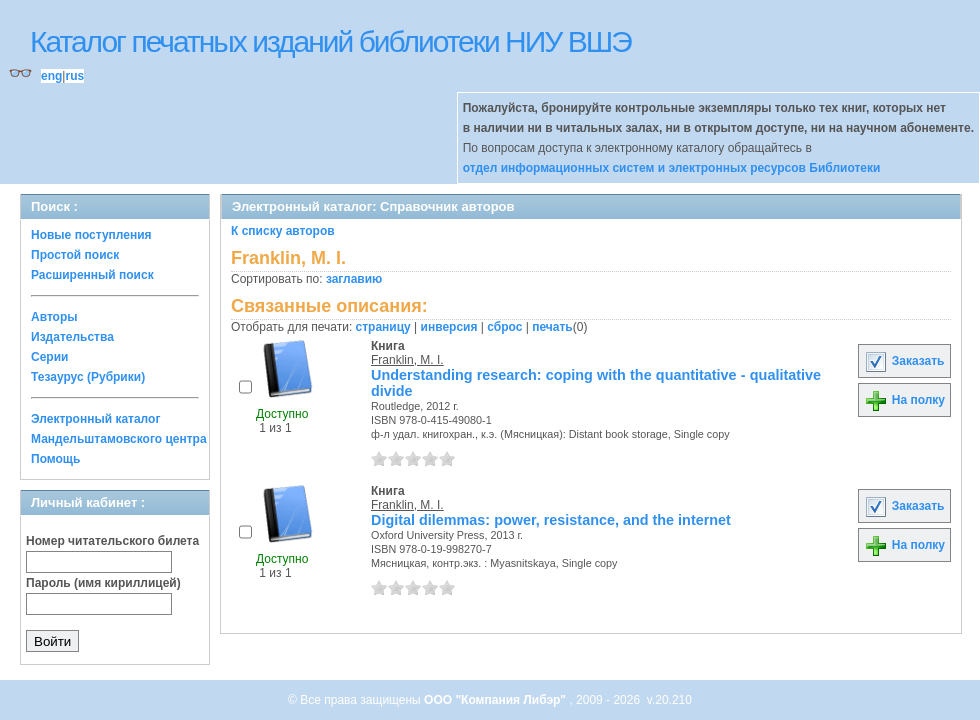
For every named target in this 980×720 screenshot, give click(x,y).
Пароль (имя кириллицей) (103, 583)
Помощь (55, 459)
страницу (383, 327)
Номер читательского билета (112, 541)
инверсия (449, 327)
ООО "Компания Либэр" (496, 700)
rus (74, 76)
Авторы (54, 317)
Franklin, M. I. (407, 360)
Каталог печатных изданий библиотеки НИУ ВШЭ (330, 41)
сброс (504, 327)
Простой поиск (75, 255)
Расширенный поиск (92, 275)
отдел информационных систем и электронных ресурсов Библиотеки (672, 168)
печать (552, 327)
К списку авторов (283, 231)
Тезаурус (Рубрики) (88, 377)
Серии (49, 357)
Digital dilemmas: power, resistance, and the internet (551, 520)
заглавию (354, 279)
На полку (904, 400)
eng (51, 76)
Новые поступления (91, 235)
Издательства (72, 337)
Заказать (904, 361)
